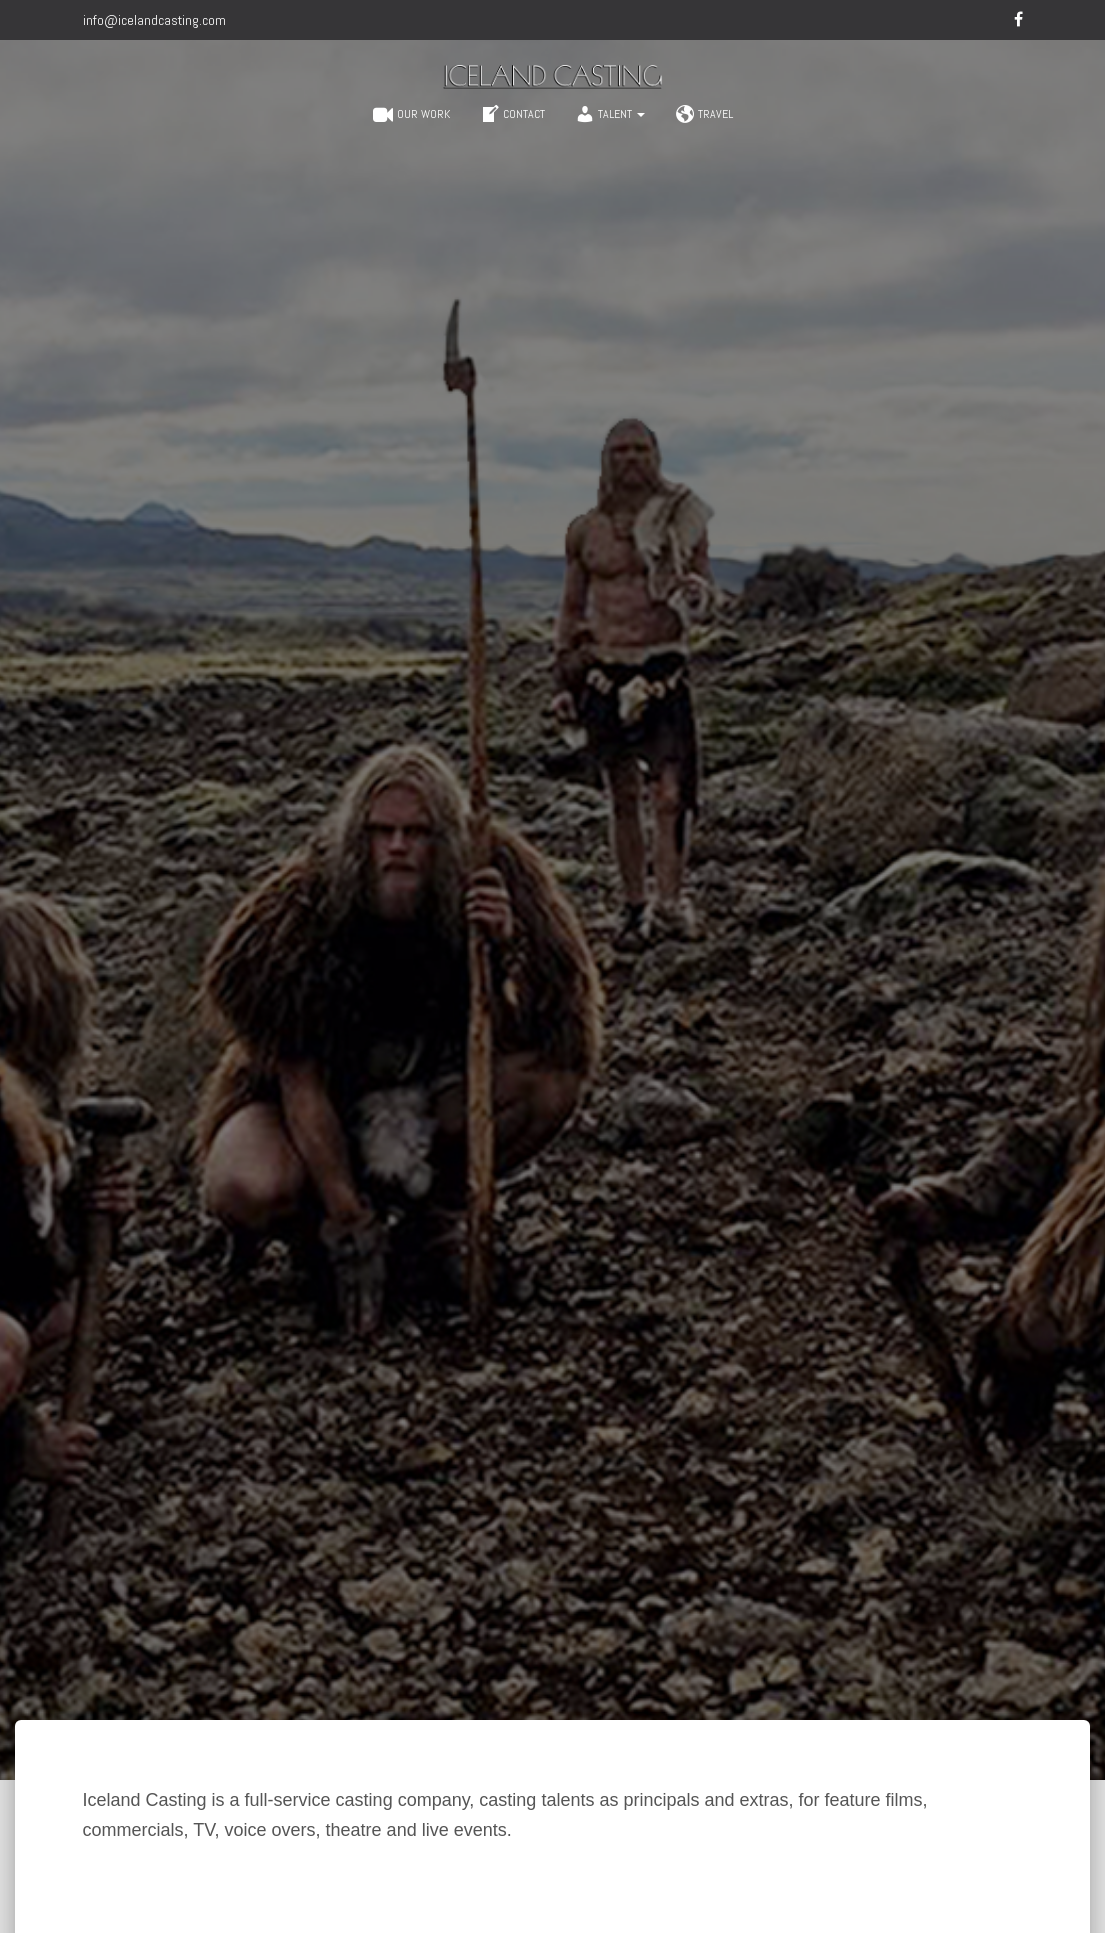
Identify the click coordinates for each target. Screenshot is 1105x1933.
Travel (704, 114)
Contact (512, 114)
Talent (610, 114)
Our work (411, 115)
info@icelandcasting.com (154, 20)
